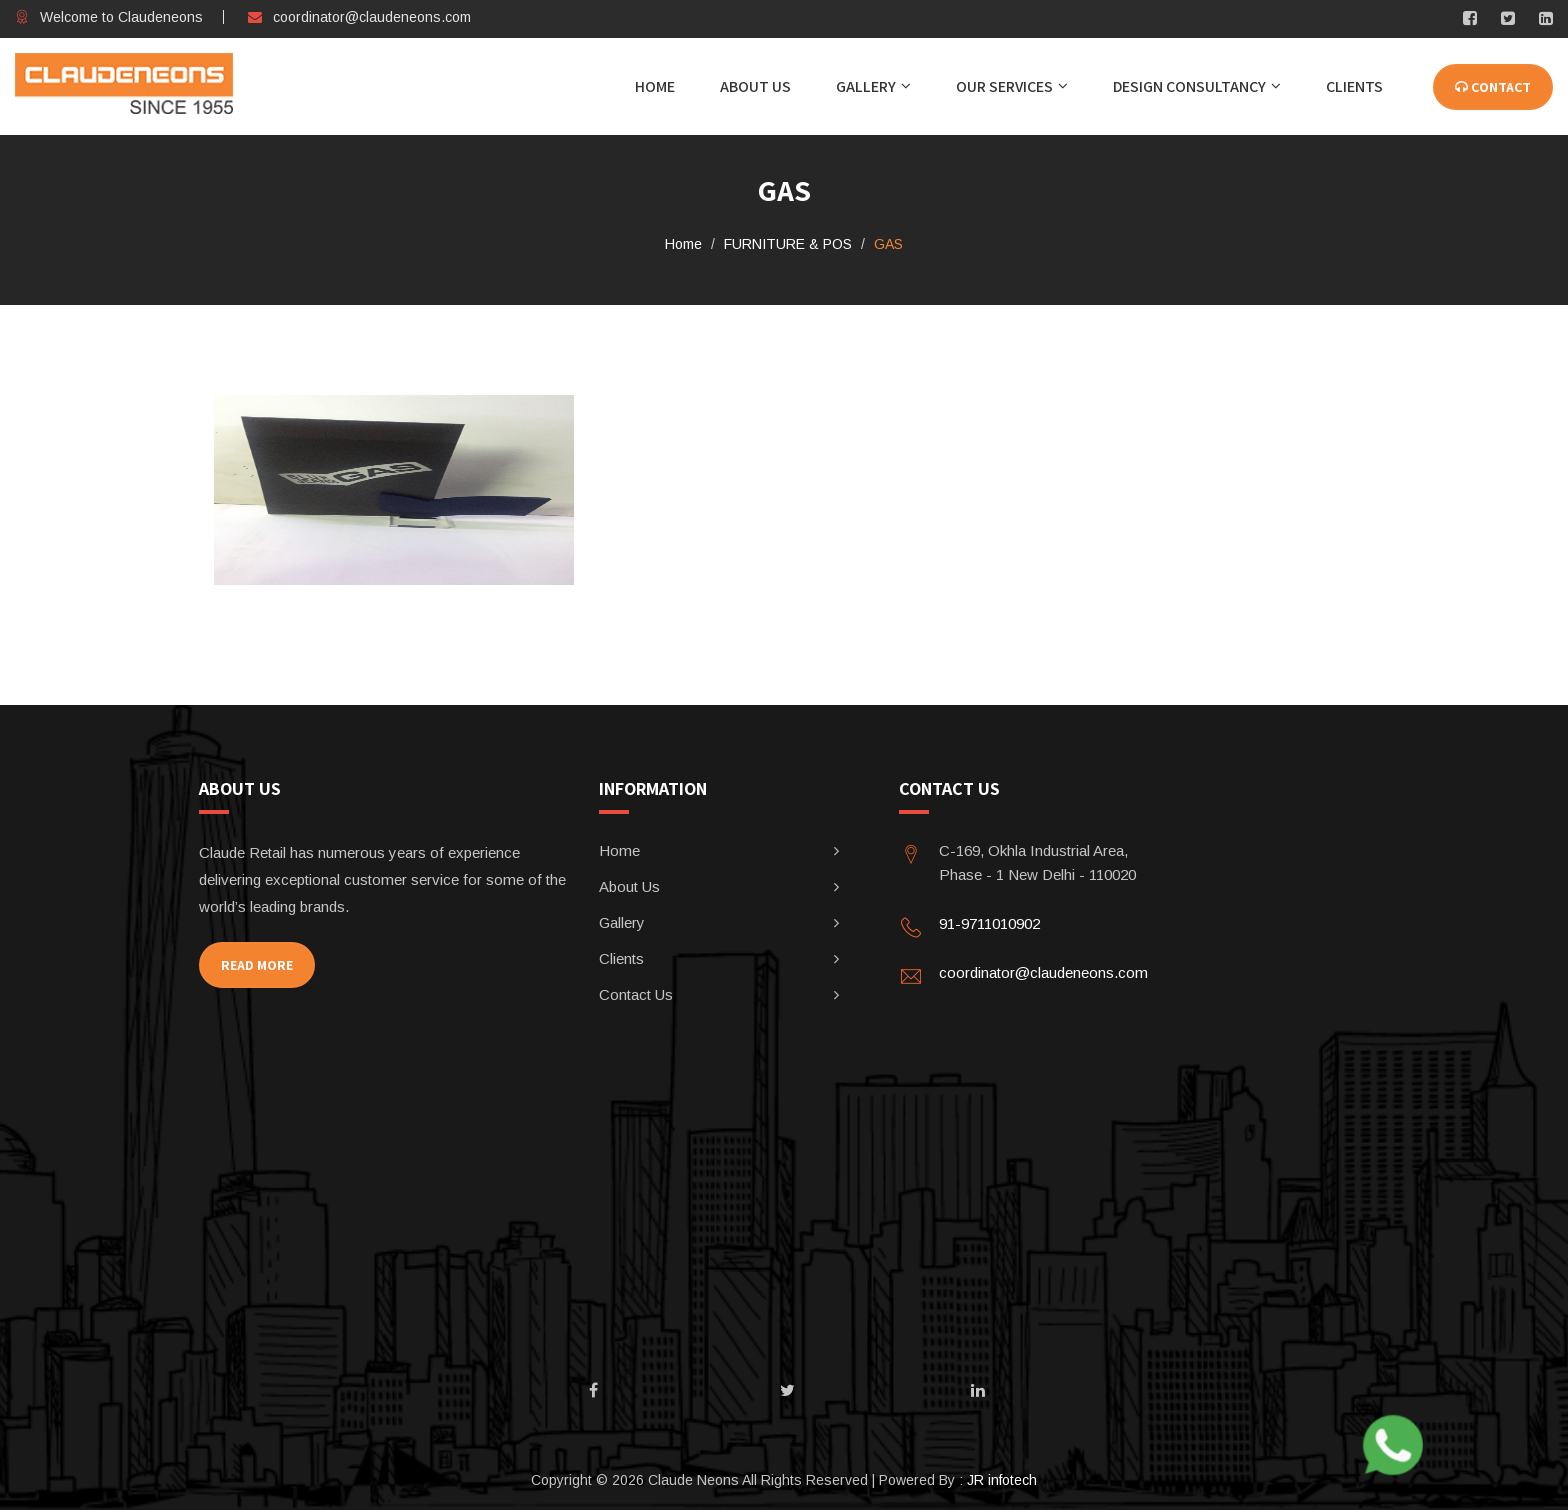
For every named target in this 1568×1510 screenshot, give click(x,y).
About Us (755, 86)
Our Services (1004, 86)
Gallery (866, 86)
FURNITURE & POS (788, 244)
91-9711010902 (989, 923)
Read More (257, 965)
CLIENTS (1354, 86)
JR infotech (1002, 1480)
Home (655, 86)
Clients (621, 958)
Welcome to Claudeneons (109, 17)
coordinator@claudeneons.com (359, 17)
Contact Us (636, 994)
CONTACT (1493, 87)
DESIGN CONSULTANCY (1189, 86)
